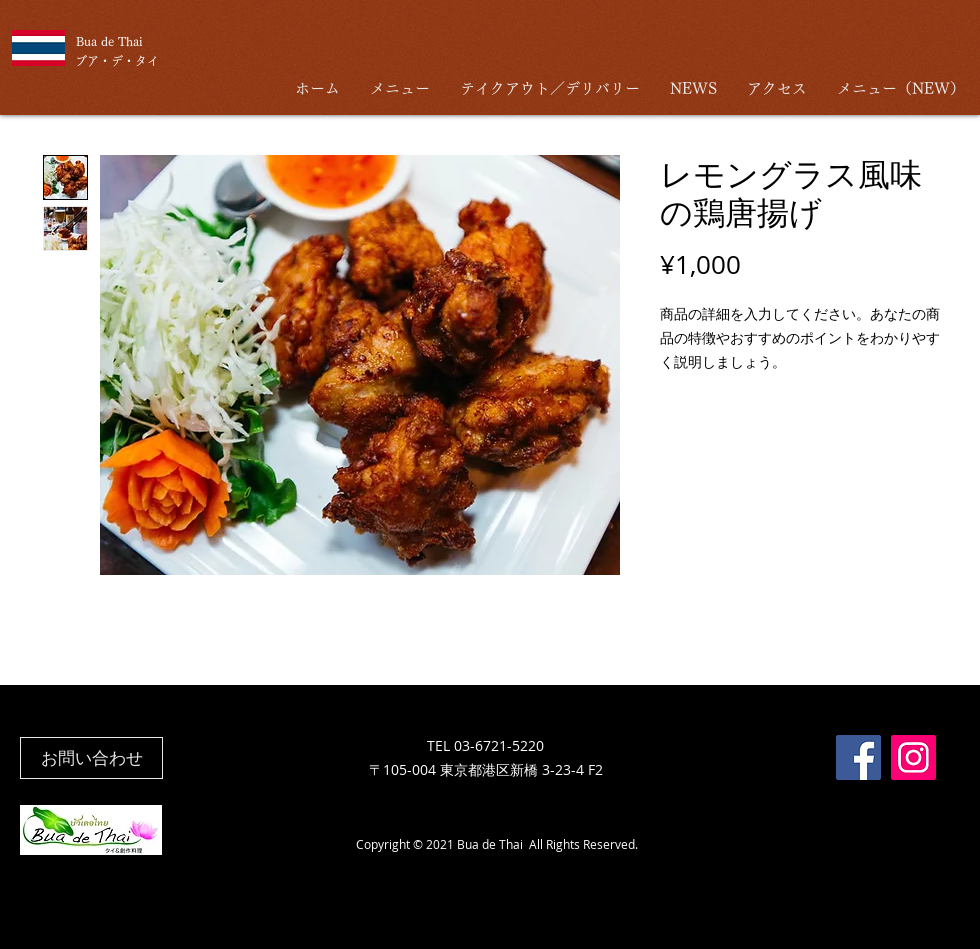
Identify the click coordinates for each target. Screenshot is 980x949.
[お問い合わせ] (91, 758)
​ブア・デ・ (105, 61)
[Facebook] (858, 757)
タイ (147, 61)
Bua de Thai (109, 41)
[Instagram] (913, 757)
